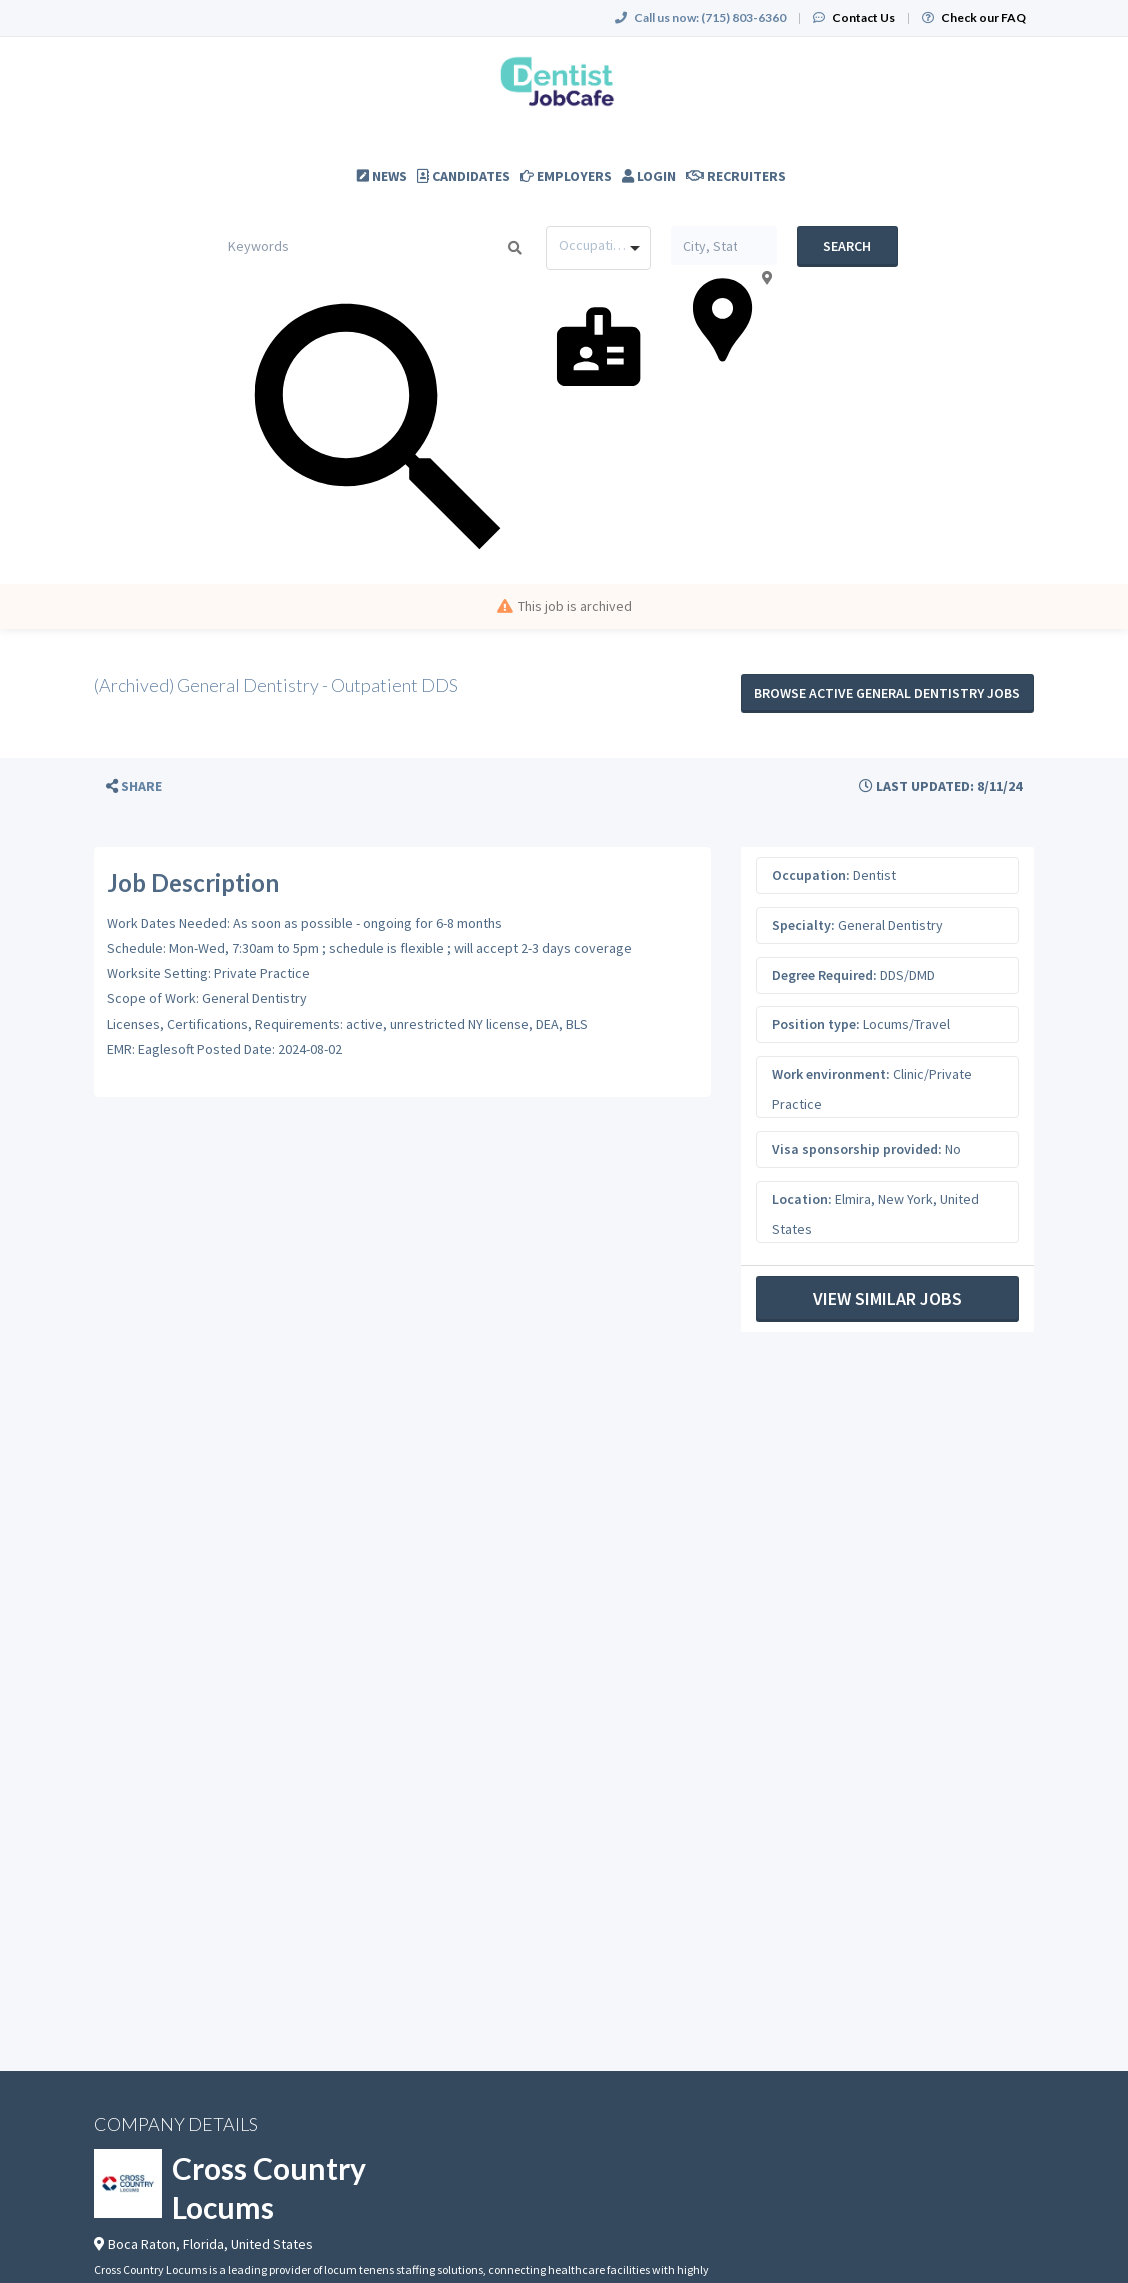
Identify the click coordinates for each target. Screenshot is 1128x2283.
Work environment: (831, 1074)
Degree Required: (824, 975)
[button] (134, 786)
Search (847, 246)
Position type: (816, 1024)
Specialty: (803, 925)
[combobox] (598, 248)
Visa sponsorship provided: (857, 1149)
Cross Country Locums (269, 2187)
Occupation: (811, 875)
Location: (802, 1199)
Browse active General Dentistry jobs (887, 693)
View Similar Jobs (887, 1298)
